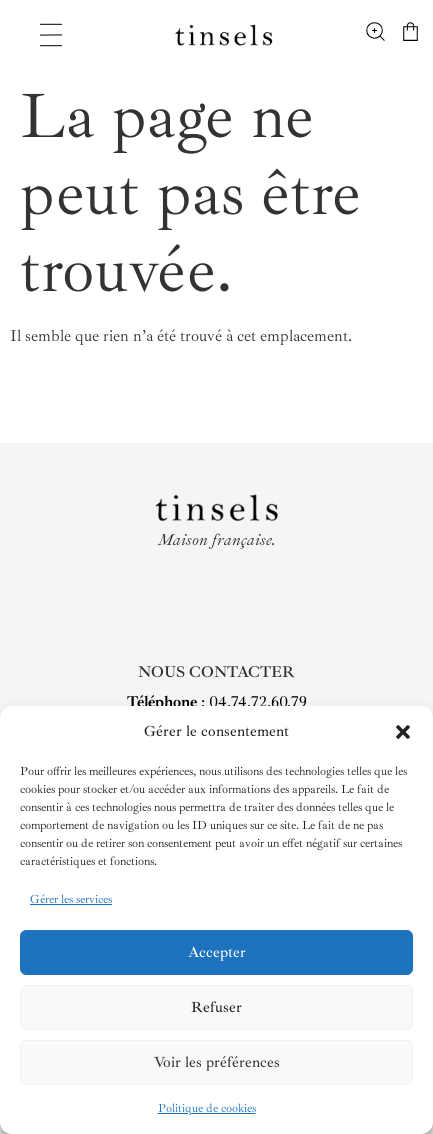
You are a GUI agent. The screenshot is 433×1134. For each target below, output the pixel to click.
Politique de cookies (207, 1108)
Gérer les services (71, 899)
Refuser (216, 1007)
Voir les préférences (217, 1062)
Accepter (217, 952)
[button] (403, 732)
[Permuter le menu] (51, 35)
